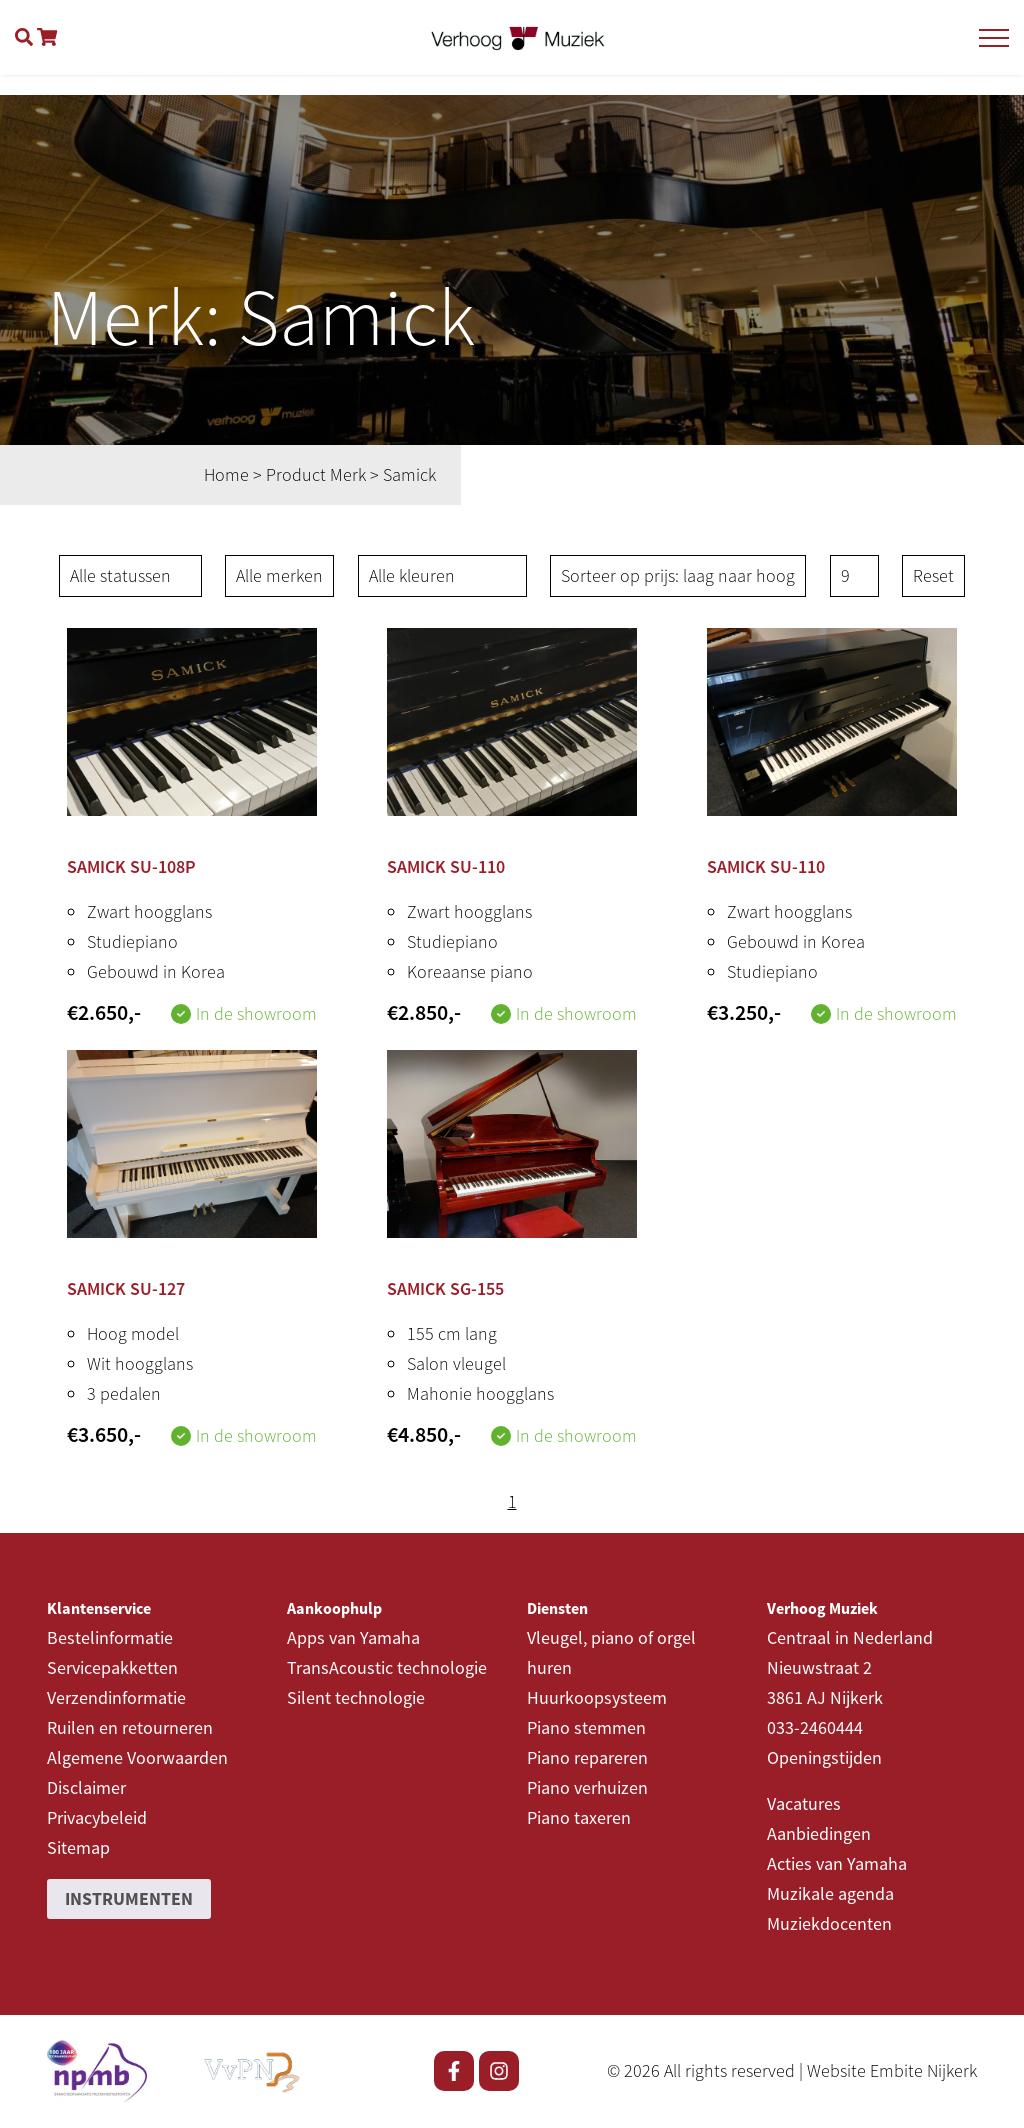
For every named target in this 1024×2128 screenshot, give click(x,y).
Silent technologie (356, 1697)
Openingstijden (824, 1757)
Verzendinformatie (116, 1697)
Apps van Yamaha (353, 1637)
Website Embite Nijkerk (892, 2070)
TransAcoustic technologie (387, 1667)
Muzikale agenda (830, 1893)
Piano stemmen (586, 1727)
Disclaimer (86, 1787)
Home (226, 474)
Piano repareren (587, 1757)
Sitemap (78, 1847)
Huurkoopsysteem (597, 1697)
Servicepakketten (112, 1667)
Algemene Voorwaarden (137, 1757)
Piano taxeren (579, 1817)
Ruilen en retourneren (130, 1727)
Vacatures (804, 1803)
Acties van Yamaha (837, 1863)
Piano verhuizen (587, 1787)
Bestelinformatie (110, 1637)
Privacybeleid (97, 1817)
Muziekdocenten (829, 1923)
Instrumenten (129, 1898)
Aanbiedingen (819, 1833)
